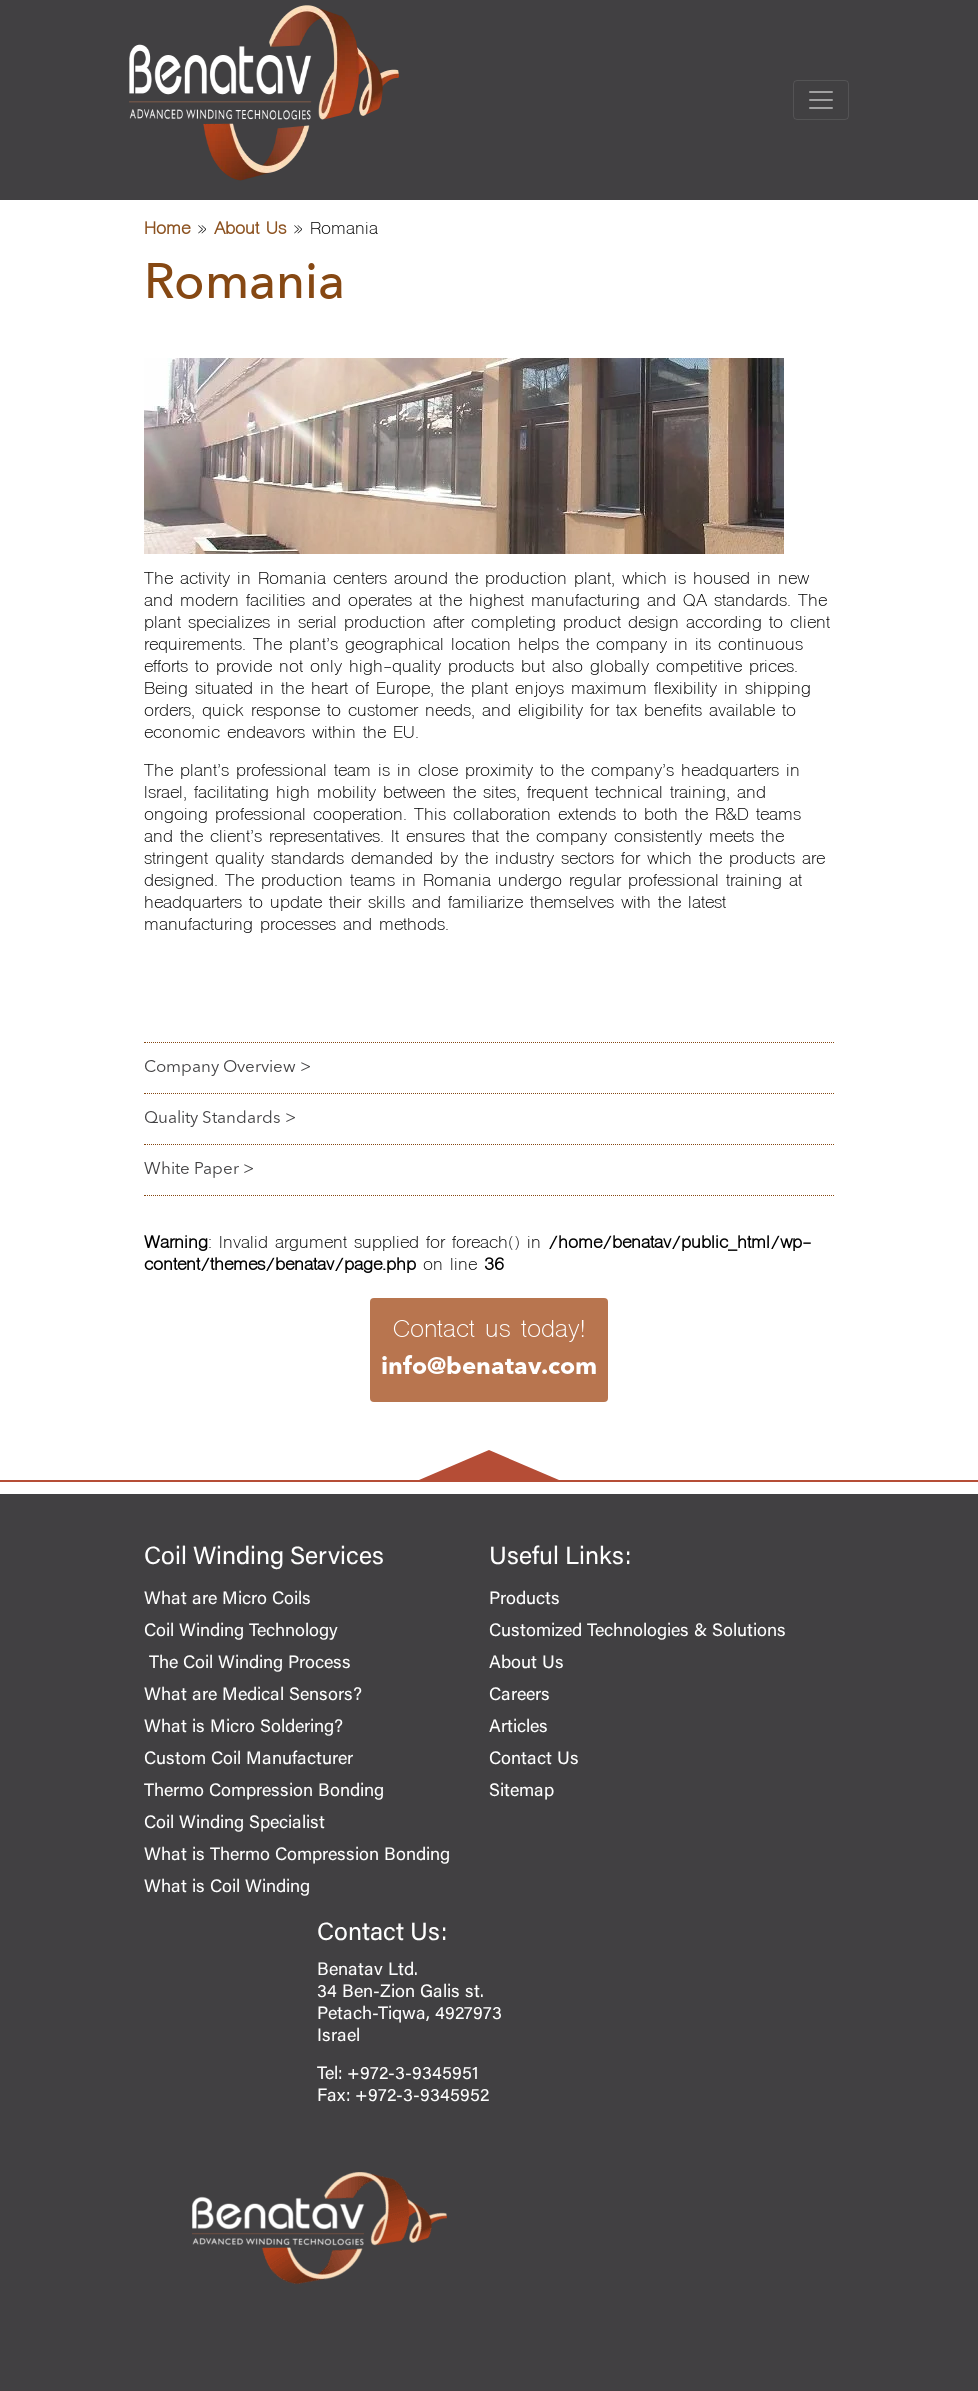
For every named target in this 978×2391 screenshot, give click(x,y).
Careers (519, 1696)
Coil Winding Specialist (234, 1824)
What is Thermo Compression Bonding (297, 1856)
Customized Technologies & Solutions (637, 1632)
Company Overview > (227, 1067)
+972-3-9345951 (413, 2075)
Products (524, 1600)
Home (167, 230)
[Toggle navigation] (821, 100)
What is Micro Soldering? (243, 1728)
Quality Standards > (220, 1118)
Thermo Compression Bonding (264, 1792)
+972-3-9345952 (422, 2097)
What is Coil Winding (227, 1888)
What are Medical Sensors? (253, 1696)
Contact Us (534, 1760)
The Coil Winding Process (247, 1664)
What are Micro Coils (227, 1600)
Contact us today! (489, 1350)
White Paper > (199, 1169)
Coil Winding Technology (241, 1632)
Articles (518, 1728)
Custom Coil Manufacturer (248, 1760)
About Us (250, 230)
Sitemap (521, 1792)
